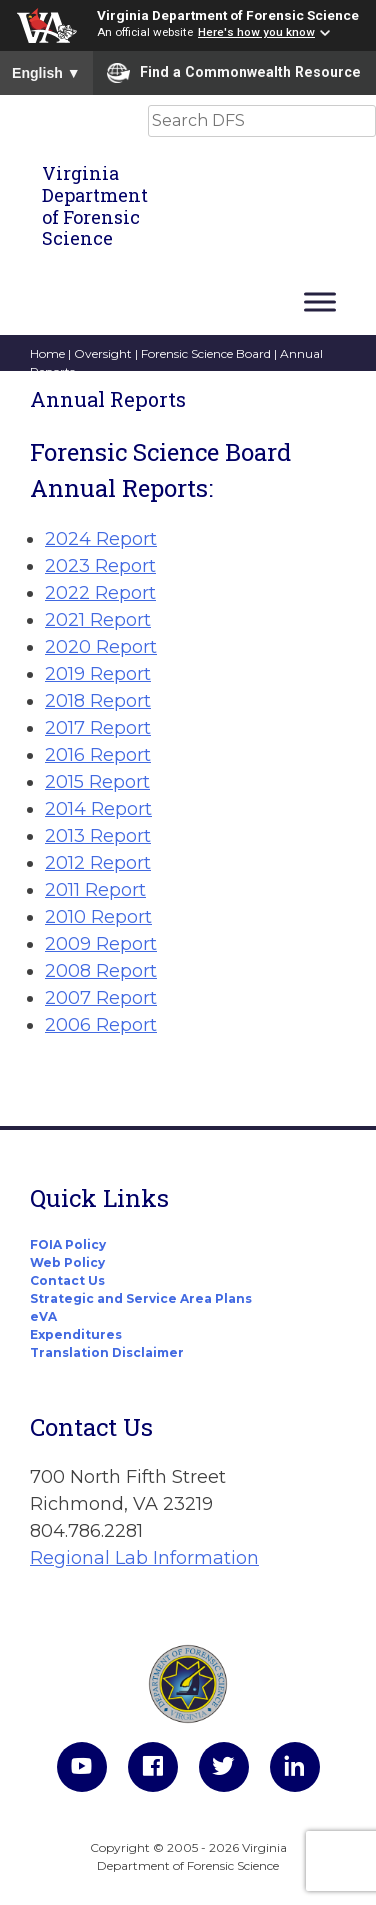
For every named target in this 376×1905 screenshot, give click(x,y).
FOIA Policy (68, 1244)
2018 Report (98, 701)
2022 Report (100, 593)
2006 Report (101, 1025)
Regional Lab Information (144, 1558)
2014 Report (98, 809)
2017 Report (98, 728)
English (46, 73)
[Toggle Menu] (320, 301)
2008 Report (101, 971)
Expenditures (76, 1334)
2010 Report (98, 917)
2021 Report (98, 620)
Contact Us (67, 1280)
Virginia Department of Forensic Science (228, 15)
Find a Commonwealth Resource (234, 73)
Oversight (103, 353)
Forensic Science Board (206, 353)
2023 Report (100, 566)
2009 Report (101, 944)
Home (47, 353)
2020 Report (101, 647)
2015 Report (97, 782)
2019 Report (98, 674)
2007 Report (101, 998)
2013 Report (98, 836)
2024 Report (101, 539)
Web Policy (67, 1262)
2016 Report (98, 755)
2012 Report (98, 863)
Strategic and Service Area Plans (141, 1298)
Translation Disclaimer (107, 1352)
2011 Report (95, 890)
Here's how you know (256, 32)
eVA (43, 1316)
